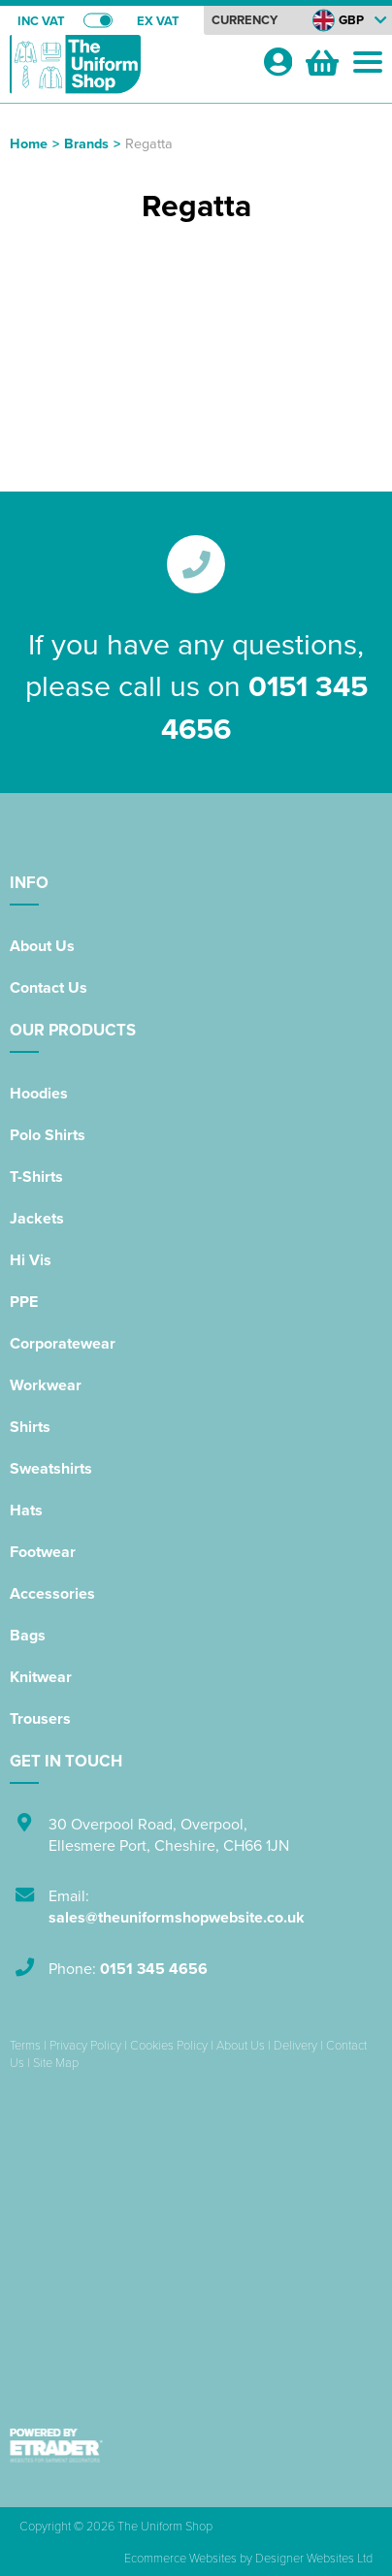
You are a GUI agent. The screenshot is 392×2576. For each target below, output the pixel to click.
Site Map (56, 2062)
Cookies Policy (169, 2044)
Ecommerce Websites (180, 2557)
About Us (42, 946)
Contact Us (48, 987)
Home (29, 143)
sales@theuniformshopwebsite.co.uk (177, 1917)
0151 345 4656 (154, 1968)
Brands (86, 143)
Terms (25, 2044)
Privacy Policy (85, 2044)
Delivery (295, 2044)
